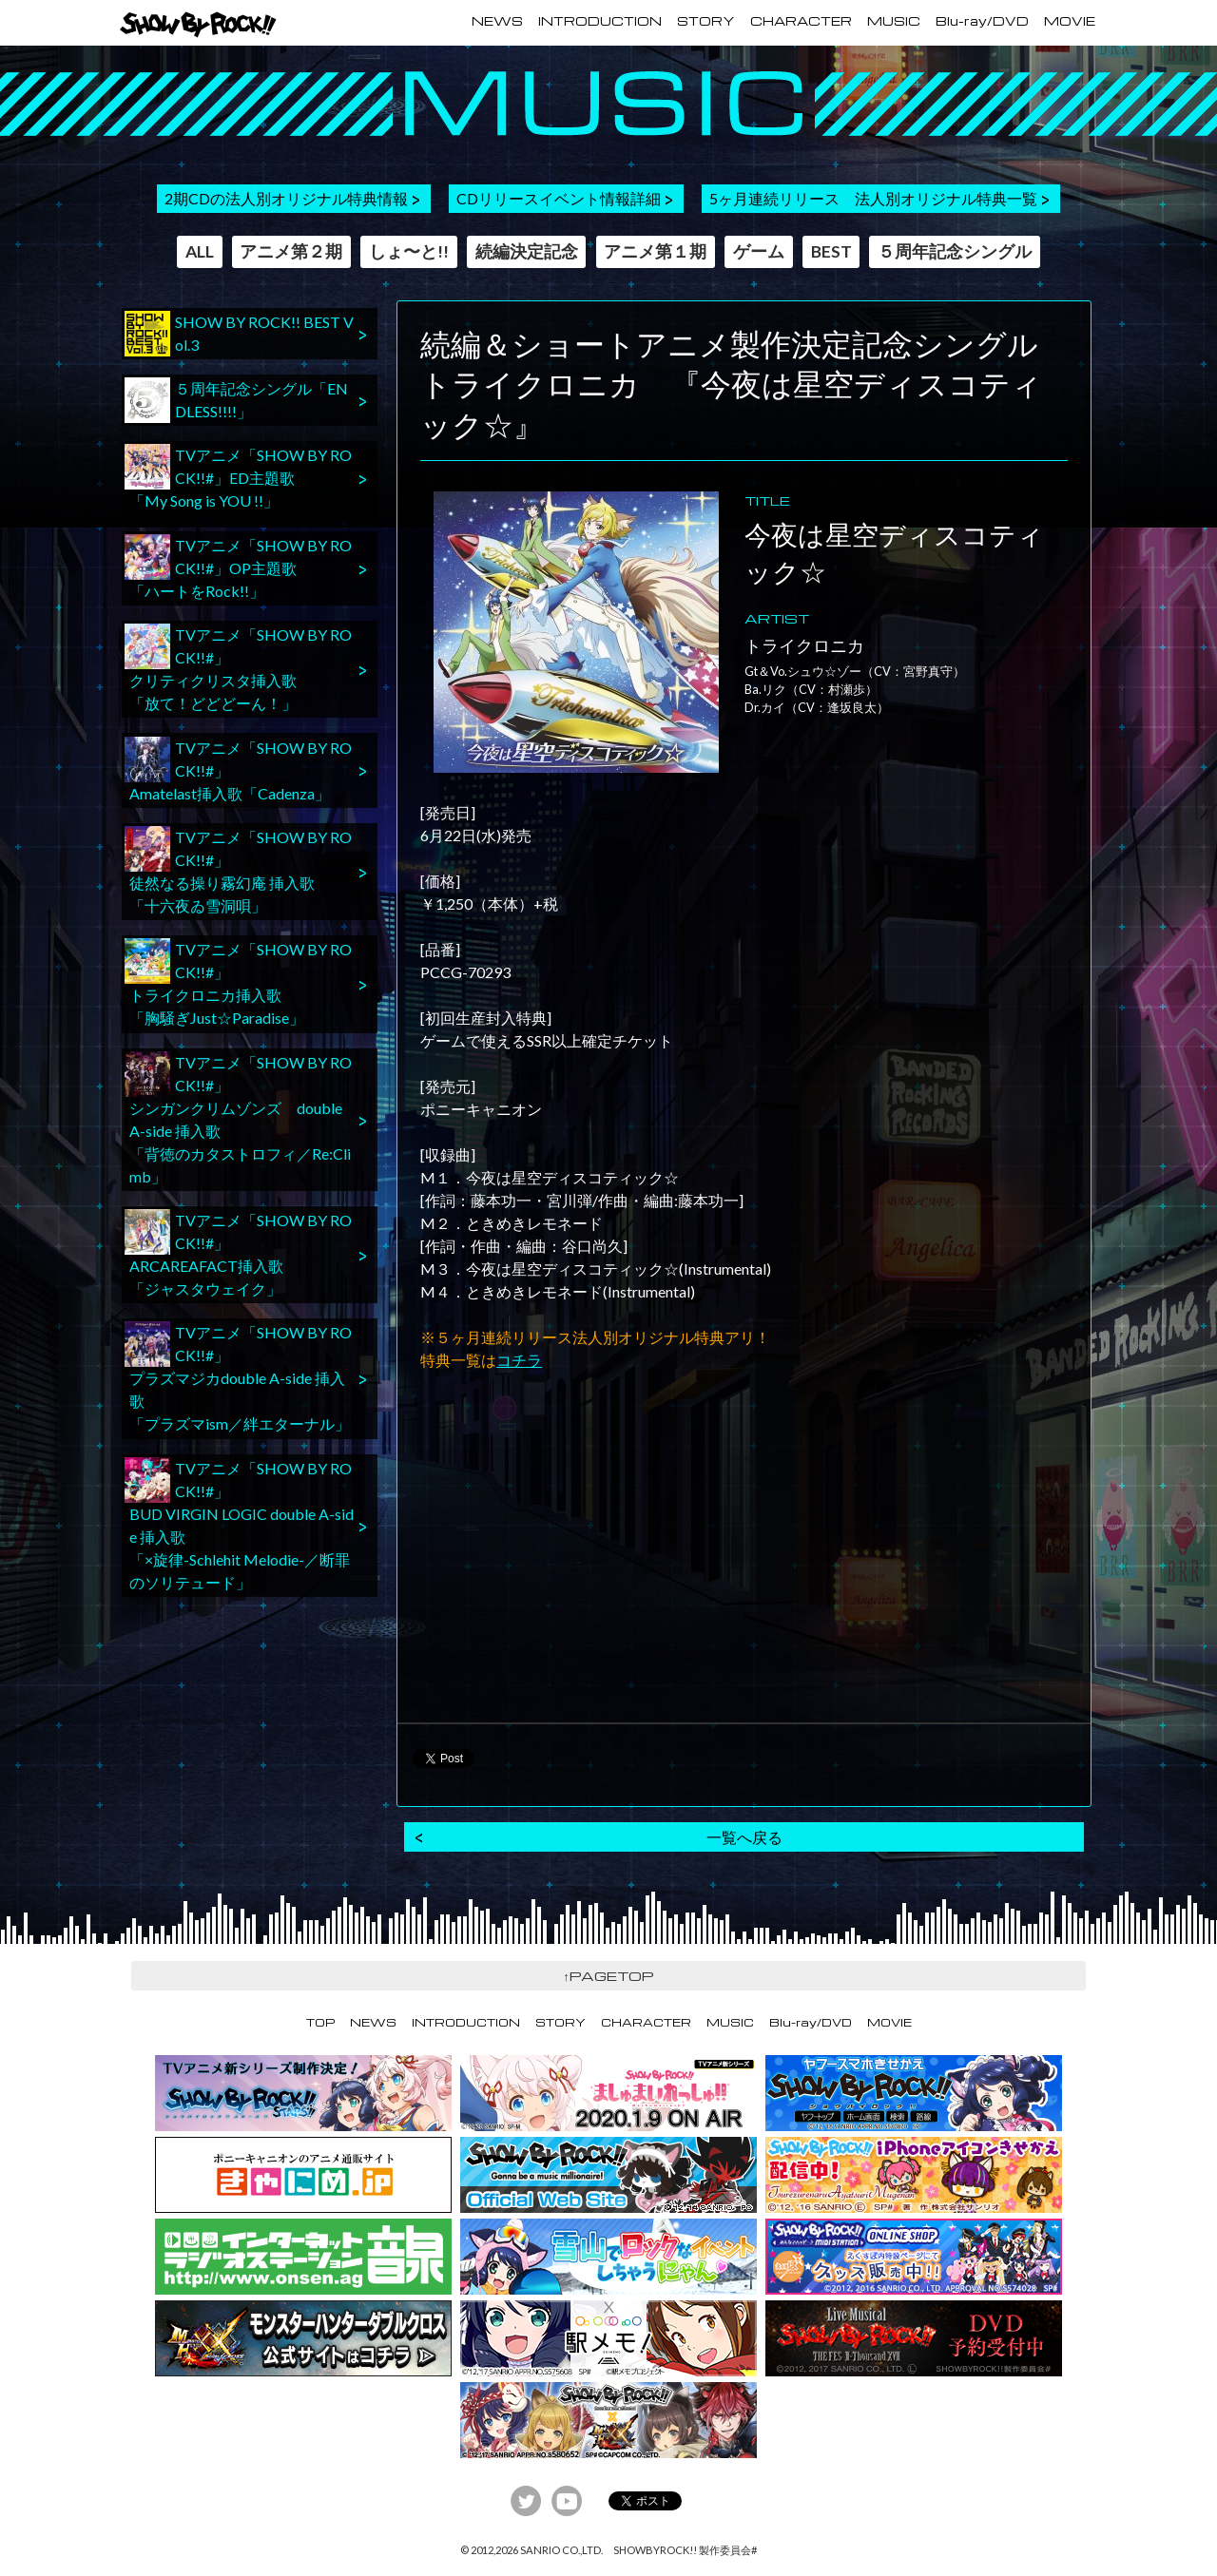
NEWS (497, 21)
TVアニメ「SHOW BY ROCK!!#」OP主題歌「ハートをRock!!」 (238, 567)
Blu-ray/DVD (982, 21)
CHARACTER (801, 21)
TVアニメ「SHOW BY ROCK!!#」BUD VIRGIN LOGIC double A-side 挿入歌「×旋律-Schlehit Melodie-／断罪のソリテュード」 (239, 1524)
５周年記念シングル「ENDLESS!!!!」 (236, 400)
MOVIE (1069, 21)
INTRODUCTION (600, 21)
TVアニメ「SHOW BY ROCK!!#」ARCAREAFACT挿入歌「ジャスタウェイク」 (238, 1253)
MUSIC (893, 21)
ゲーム (758, 251)
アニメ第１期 (655, 251)
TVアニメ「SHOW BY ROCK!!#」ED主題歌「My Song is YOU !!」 (238, 476)
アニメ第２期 (291, 251)
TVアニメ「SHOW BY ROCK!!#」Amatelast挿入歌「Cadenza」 (238, 769)
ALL (199, 251)
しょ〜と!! (409, 251)
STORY (706, 21)
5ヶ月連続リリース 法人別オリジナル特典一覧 (873, 198)
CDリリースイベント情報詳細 (558, 198)
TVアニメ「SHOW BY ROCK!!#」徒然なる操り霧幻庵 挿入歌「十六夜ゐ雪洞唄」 (238, 870)
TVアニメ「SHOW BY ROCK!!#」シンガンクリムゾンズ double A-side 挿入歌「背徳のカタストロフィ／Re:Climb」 (238, 1118)
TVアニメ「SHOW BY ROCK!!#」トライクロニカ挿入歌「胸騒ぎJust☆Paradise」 (238, 982)
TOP (320, 2022)
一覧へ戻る (744, 1837)
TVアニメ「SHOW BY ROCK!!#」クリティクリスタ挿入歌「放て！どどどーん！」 (238, 668)
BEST (831, 251)
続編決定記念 (526, 251)
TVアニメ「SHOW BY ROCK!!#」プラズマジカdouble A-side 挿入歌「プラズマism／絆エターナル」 (238, 1376)
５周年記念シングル (955, 251)
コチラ (519, 1360)
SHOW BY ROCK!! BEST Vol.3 (239, 333)
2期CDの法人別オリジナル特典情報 (286, 198)
